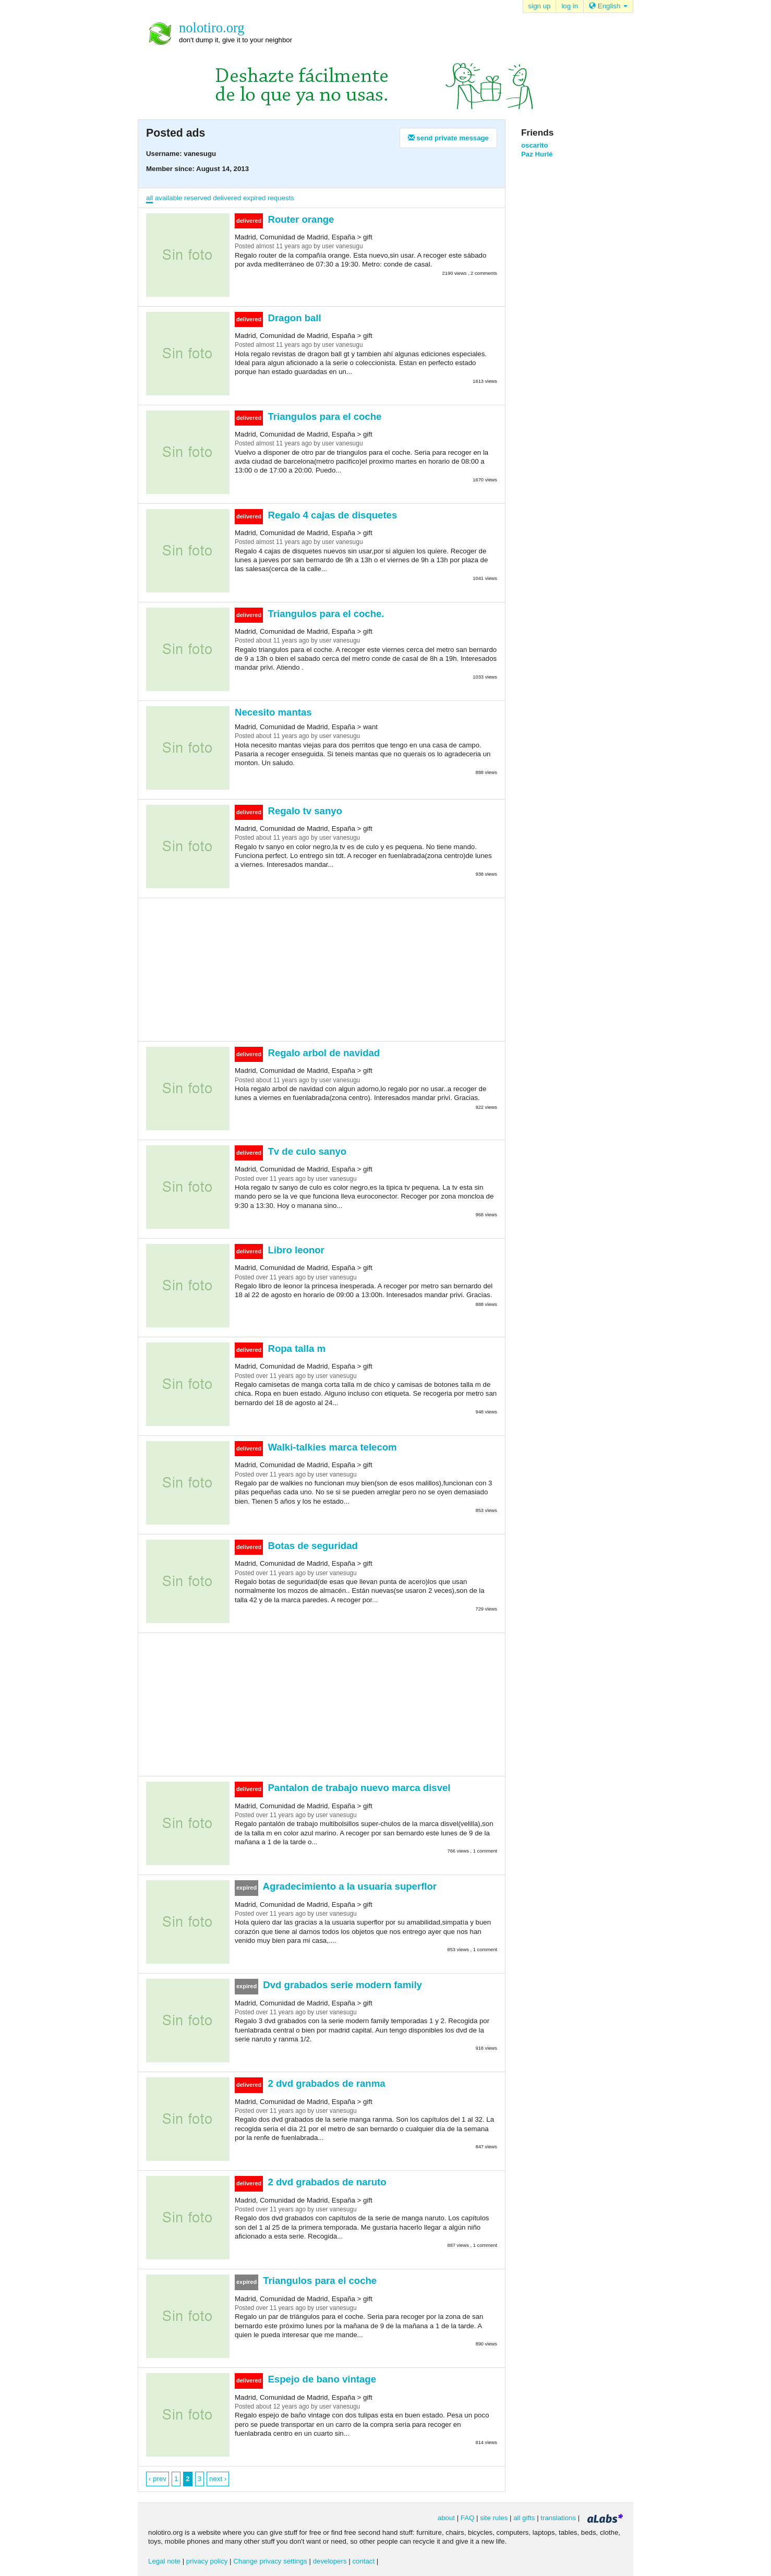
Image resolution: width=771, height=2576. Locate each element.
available (168, 198)
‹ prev (157, 2479)
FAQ (468, 2518)
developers (330, 2561)
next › (217, 2479)
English (608, 6)
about (446, 2518)
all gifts (524, 2518)
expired (254, 198)
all (149, 198)
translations (558, 2518)
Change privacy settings (270, 2561)
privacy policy (207, 2561)
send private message (448, 138)
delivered (227, 198)
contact (363, 2561)
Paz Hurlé (536, 154)
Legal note (164, 2561)
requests (281, 198)
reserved (197, 198)
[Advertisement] (322, 968)
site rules (494, 2518)
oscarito (534, 145)
